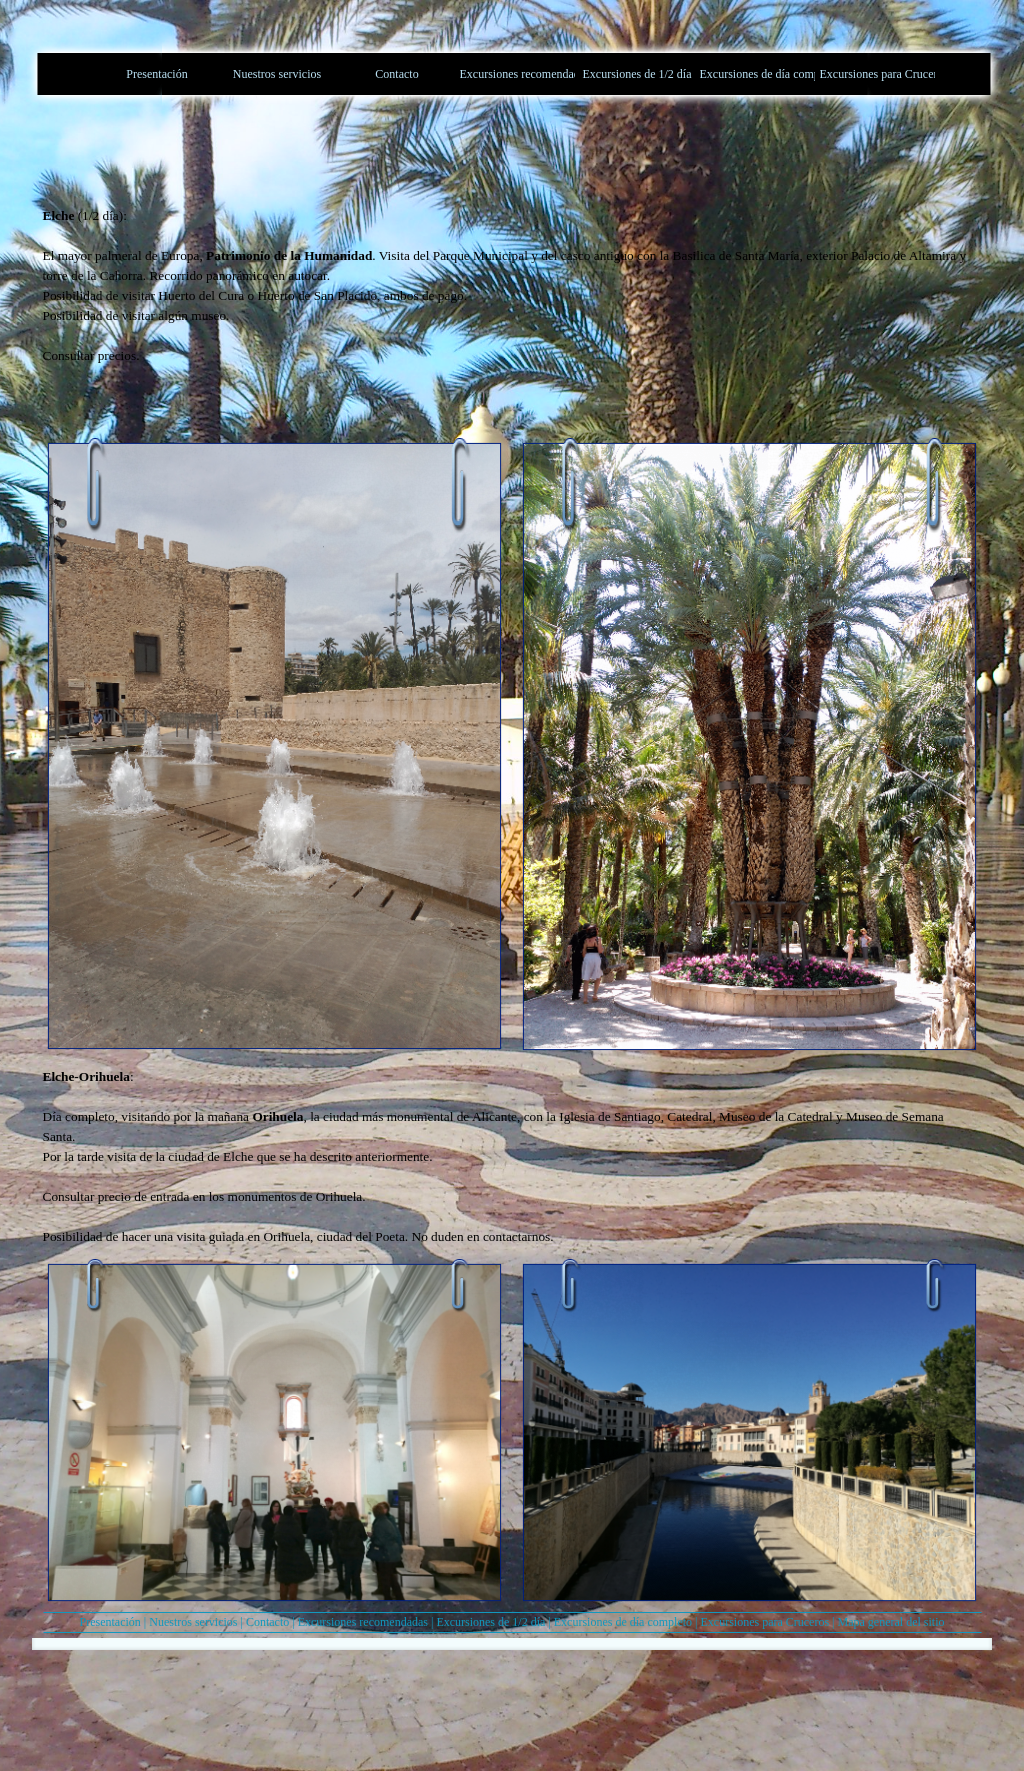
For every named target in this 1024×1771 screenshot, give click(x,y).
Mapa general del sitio (891, 1622)
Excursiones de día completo (623, 1622)
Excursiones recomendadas (363, 1622)
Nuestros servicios (193, 1622)
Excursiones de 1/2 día (490, 1622)
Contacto (267, 1622)
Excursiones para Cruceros (764, 1622)
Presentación (110, 1622)
